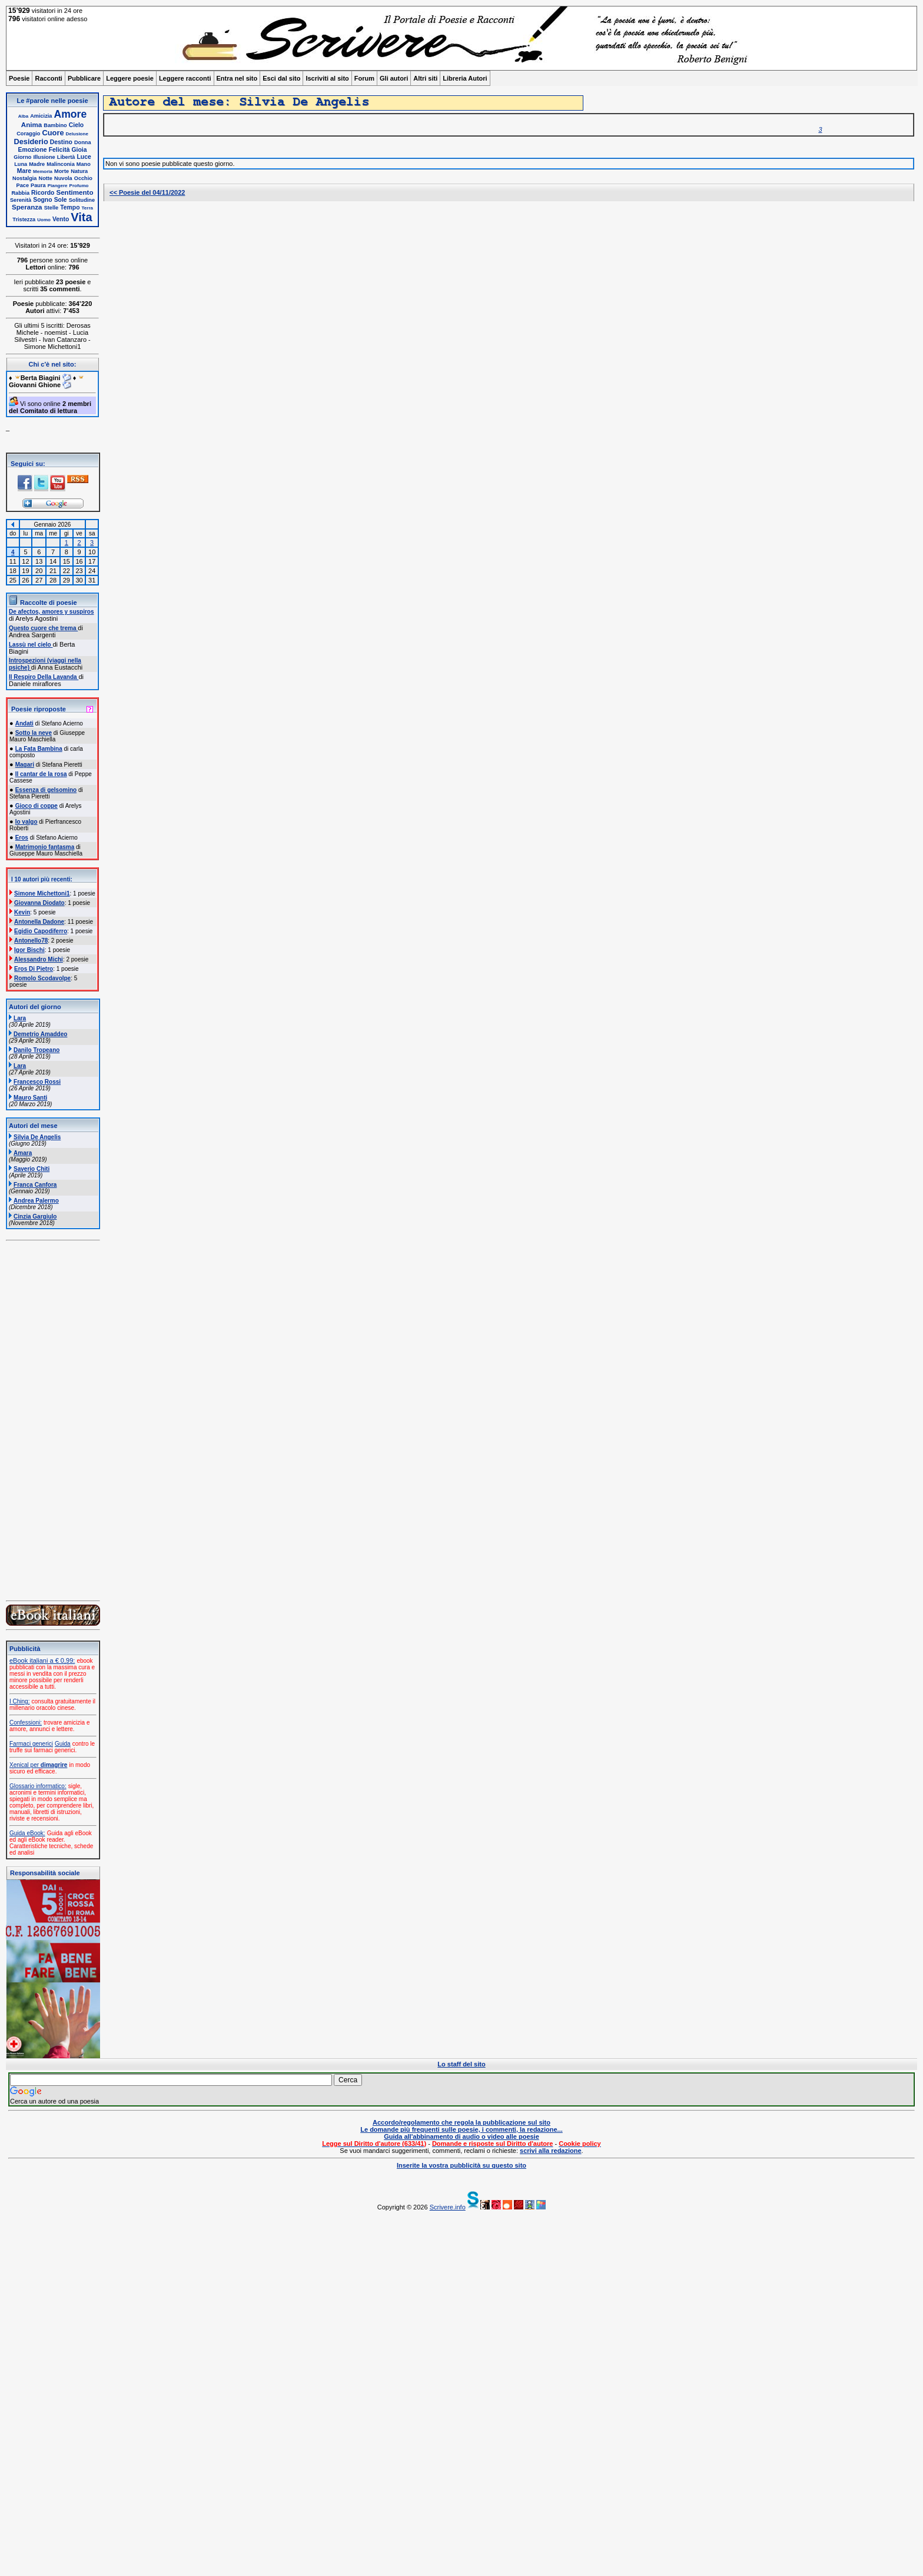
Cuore (53, 132)
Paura (38, 185)
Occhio (83, 178)
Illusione (44, 157)
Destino (61, 142)
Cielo (76, 125)
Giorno (22, 157)
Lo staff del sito (461, 2064)
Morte (61, 171)
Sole (60, 200)
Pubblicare (84, 78)
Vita (81, 217)
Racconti (48, 78)
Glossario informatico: (38, 1786)
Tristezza (23, 219)
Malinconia (60, 164)
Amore (70, 114)
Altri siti (425, 78)
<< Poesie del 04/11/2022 (147, 192)
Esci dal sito (281, 78)
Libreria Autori (465, 78)
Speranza (27, 207)
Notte (45, 178)
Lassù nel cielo (30, 644)
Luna (20, 164)
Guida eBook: (27, 1833)
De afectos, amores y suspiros (51, 611)
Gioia (79, 150)
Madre (37, 164)
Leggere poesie (130, 78)
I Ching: (19, 1701)
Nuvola (63, 178)
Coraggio (28, 134)
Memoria (42, 171)
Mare (24, 171)
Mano (84, 164)
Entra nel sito (237, 78)
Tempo (69, 207)
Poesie (19, 78)
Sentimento (74, 192)
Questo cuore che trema (43, 628)
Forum (364, 78)
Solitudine (82, 200)
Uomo (44, 219)
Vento (60, 219)
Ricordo (42, 192)
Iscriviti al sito (327, 78)
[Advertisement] (359, 2393)
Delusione (77, 134)
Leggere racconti (185, 78)
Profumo (79, 185)
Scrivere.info (448, 2207)
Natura (79, 171)
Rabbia (20, 193)
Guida (63, 1743)
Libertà (66, 157)
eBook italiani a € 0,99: (42, 1660)
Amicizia (41, 116)
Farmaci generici (31, 1743)
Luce (84, 157)
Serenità (20, 200)
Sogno (42, 200)
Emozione (32, 150)
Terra (87, 208)
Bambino (55, 125)
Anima (31, 124)
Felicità (59, 150)
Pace (22, 185)
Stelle (51, 208)
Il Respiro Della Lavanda (43, 677)
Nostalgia (24, 178)
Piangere (58, 185)
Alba (23, 116)
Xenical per (38, 1765)
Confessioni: (25, 1722)
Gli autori (394, 78)
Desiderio (31, 141)
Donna (82, 142)
